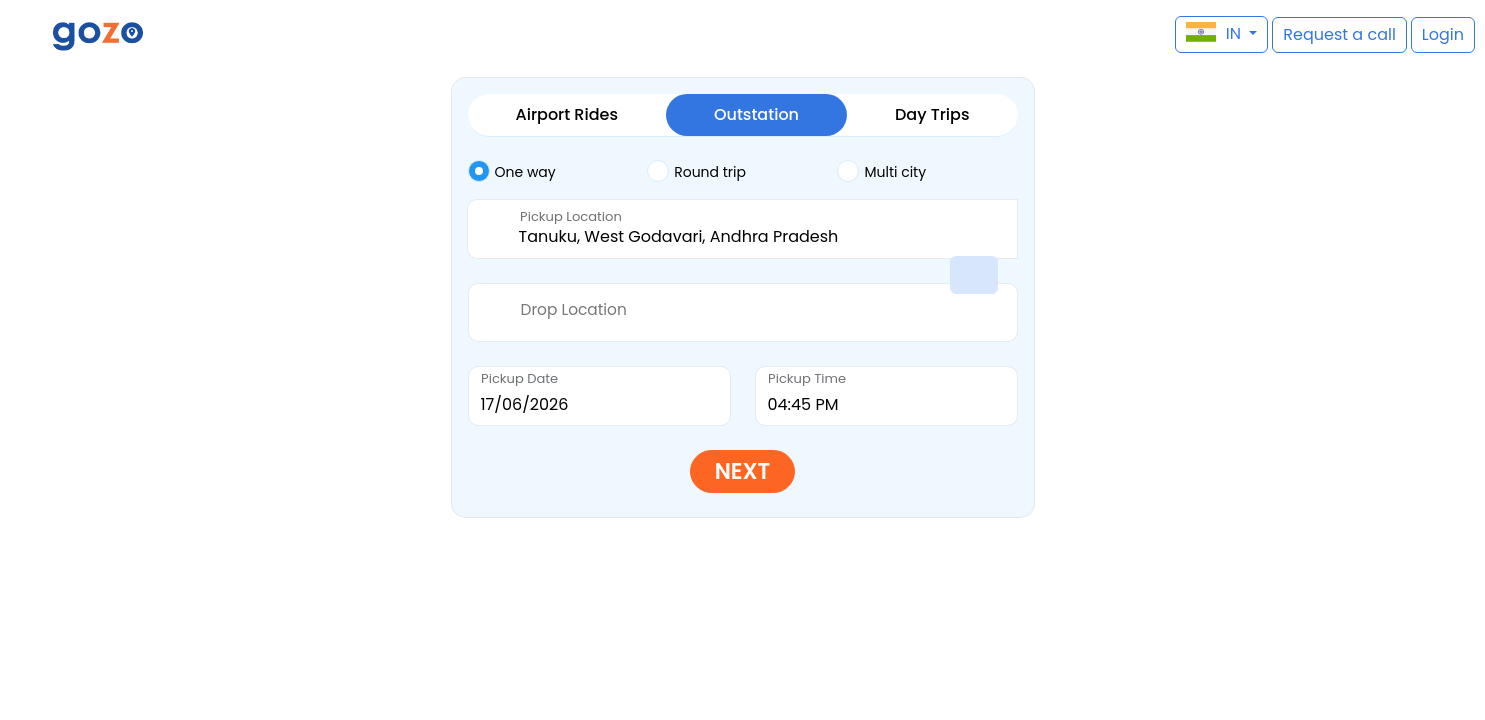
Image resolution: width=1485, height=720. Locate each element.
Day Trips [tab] (932, 114)
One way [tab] (512, 170)
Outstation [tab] (756, 114)
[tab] (558, 172)
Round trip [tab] (696, 170)
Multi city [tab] (881, 170)
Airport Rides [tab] (567, 114)
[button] (25, 34)
